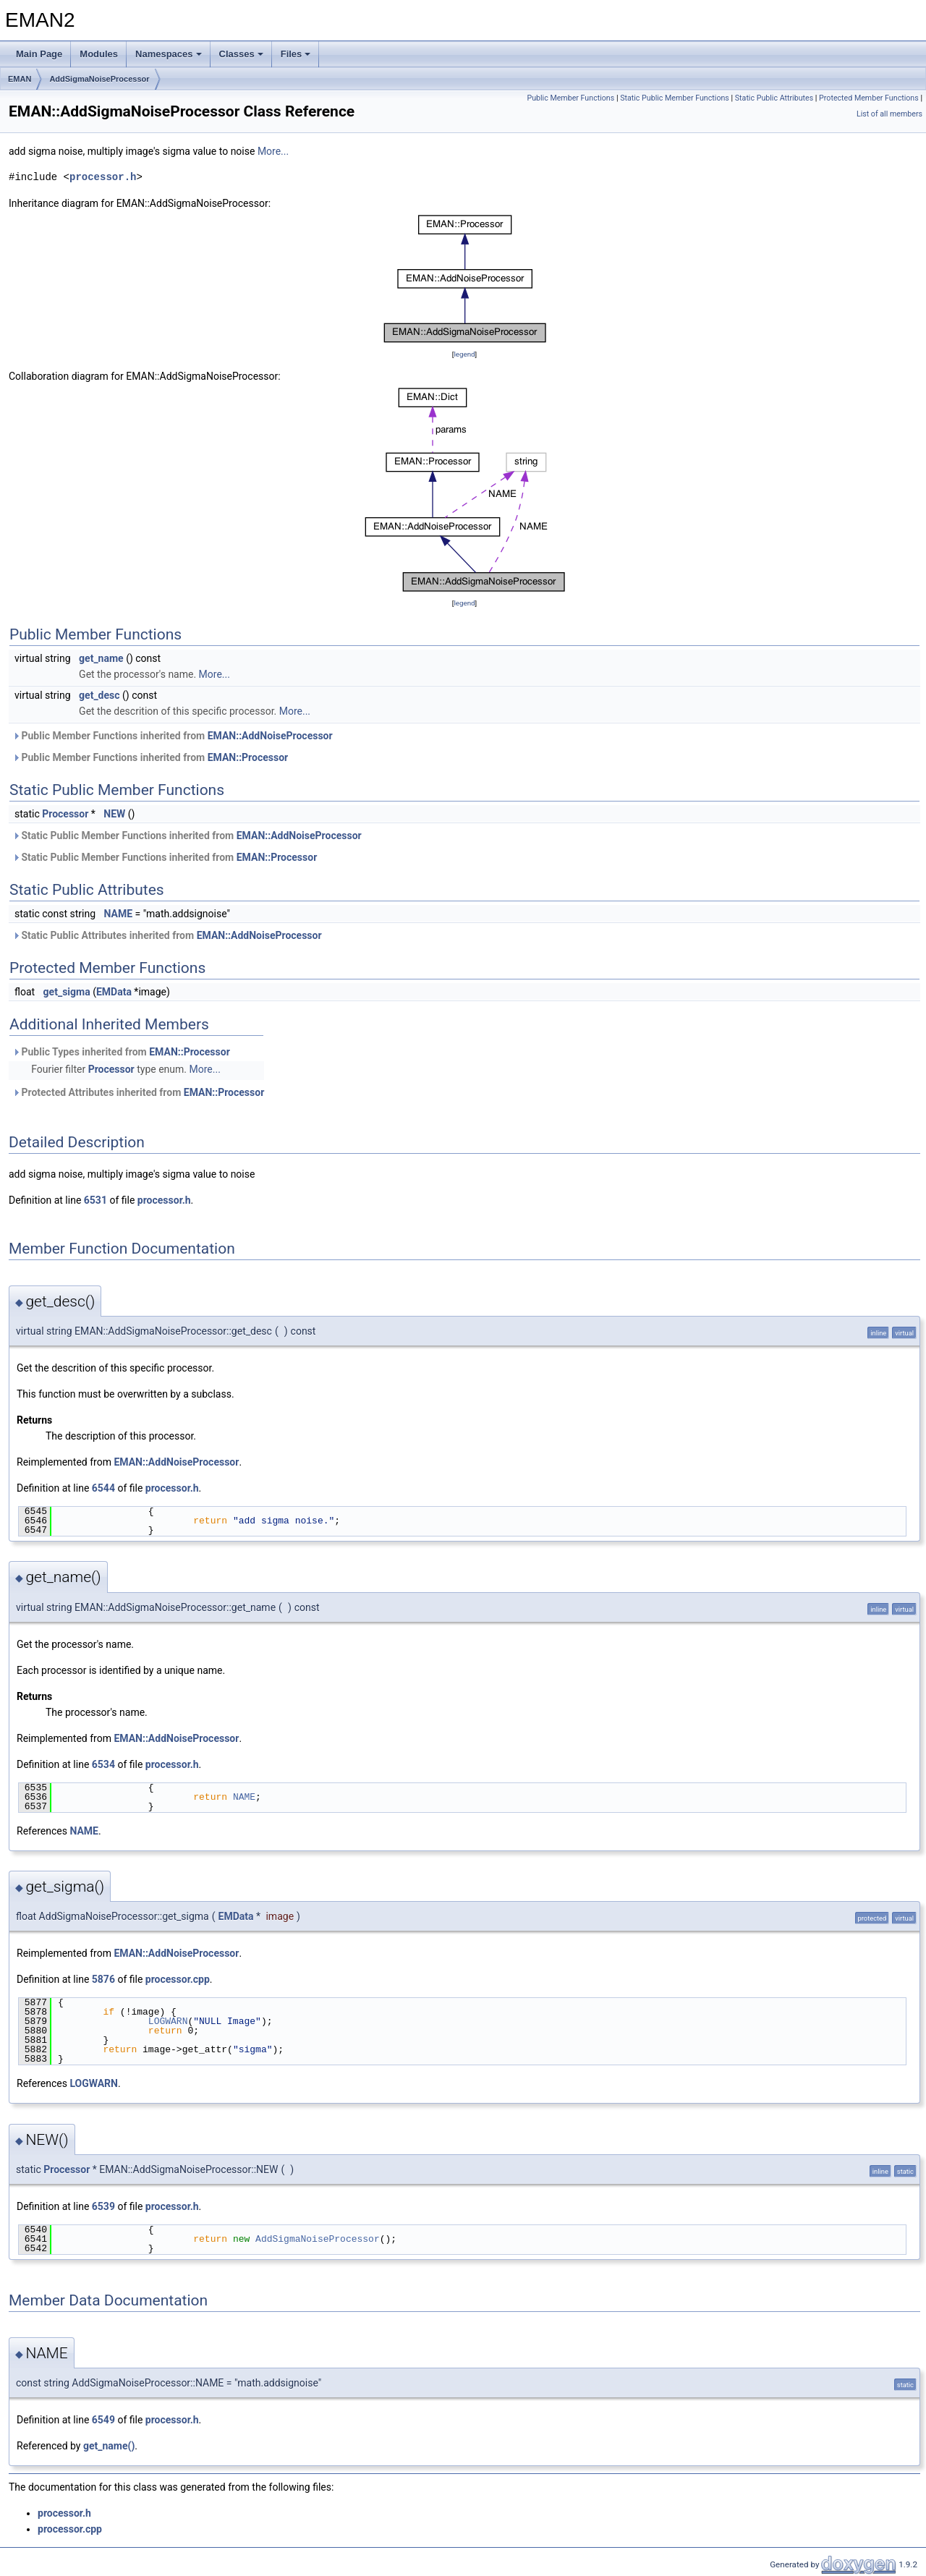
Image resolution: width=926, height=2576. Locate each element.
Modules (99, 53)
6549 (103, 2420)
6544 (103, 1488)
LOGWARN (168, 2021)
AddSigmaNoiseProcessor (99, 79)
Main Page (39, 53)
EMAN (19, 79)
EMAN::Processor (248, 757)
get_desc (99, 695)
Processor (65, 814)
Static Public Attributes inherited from (167, 935)
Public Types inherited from (121, 1052)
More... (273, 151)
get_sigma (66, 992)
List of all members (889, 114)
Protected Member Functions (869, 98)
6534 (103, 1764)
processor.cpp (177, 1979)
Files (296, 53)
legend (464, 354)
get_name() (109, 2446)
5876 (103, 1979)
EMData (114, 992)
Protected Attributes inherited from (138, 1092)
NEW (114, 814)
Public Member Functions (570, 98)
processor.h (102, 177)
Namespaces (168, 53)
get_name (101, 658)
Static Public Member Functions (674, 98)
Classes (241, 53)
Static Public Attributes (774, 98)
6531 (95, 1200)
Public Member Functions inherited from (172, 735)
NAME (118, 913)
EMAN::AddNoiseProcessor (270, 735)
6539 (103, 2206)
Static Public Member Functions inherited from (187, 835)
